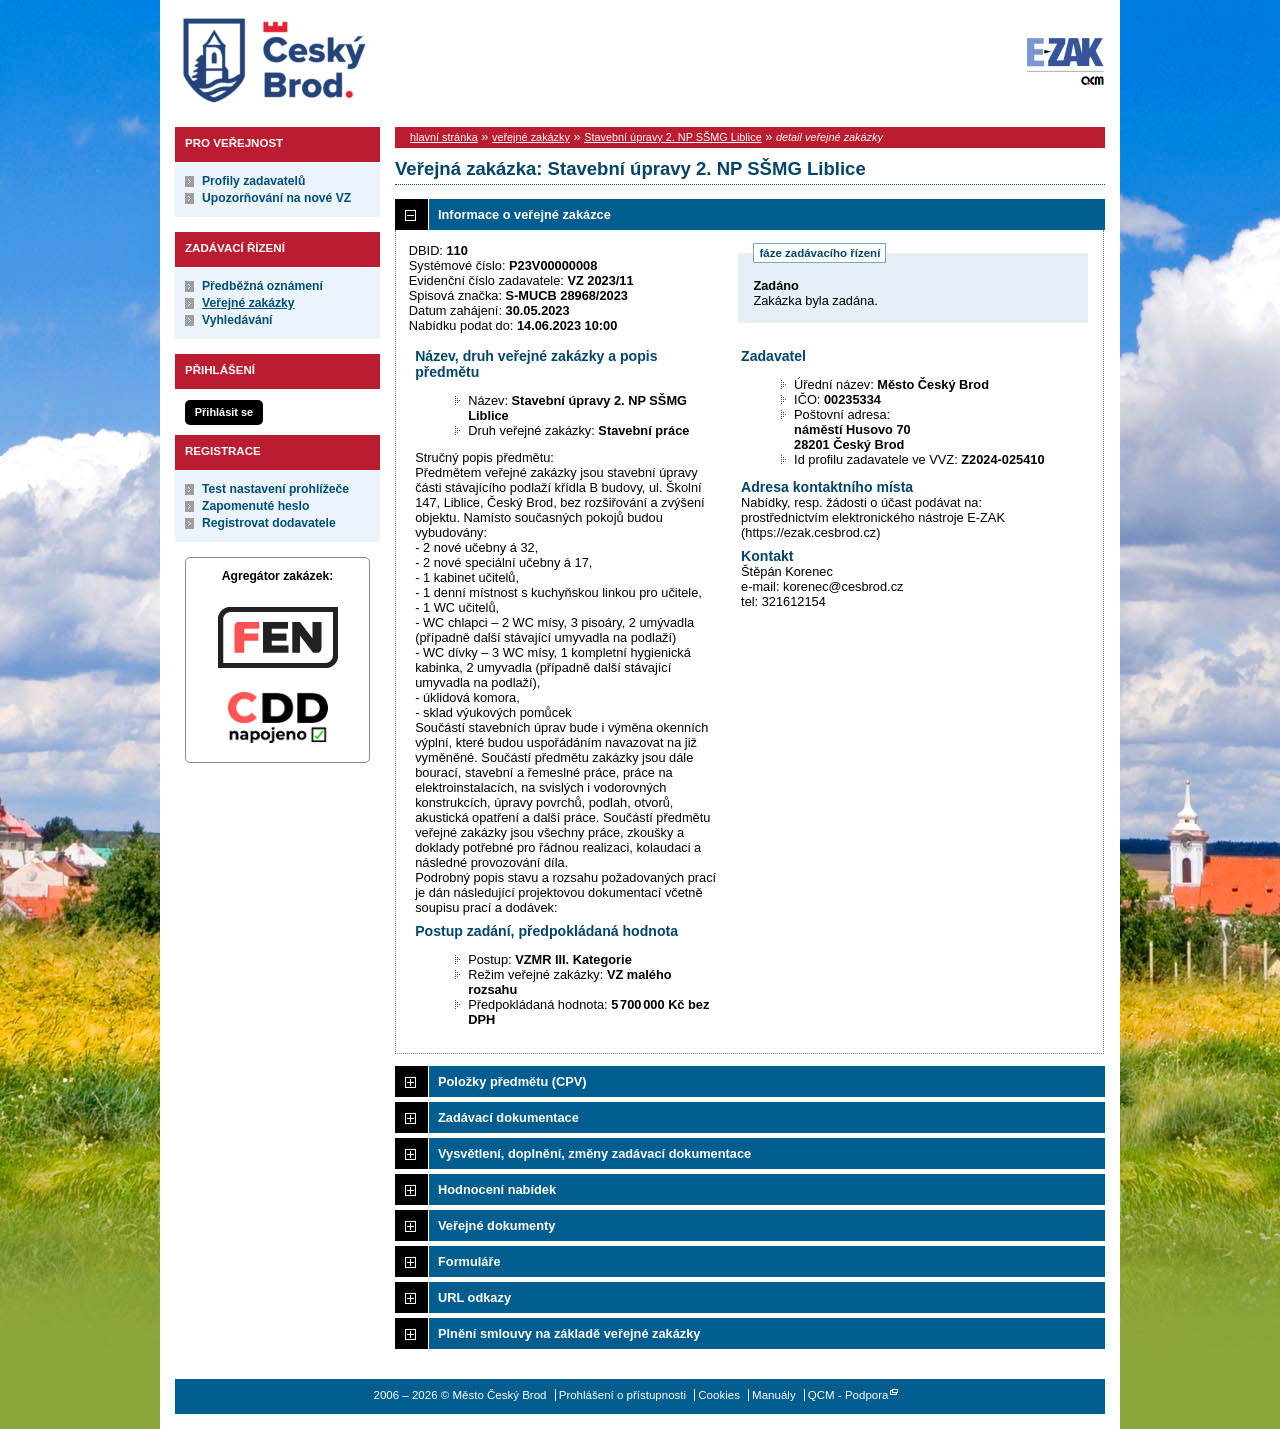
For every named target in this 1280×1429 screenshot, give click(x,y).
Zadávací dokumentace (508, 1117)
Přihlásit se (224, 412)
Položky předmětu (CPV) (512, 1081)
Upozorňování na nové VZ (276, 198)
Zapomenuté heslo (255, 506)
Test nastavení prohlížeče (275, 489)
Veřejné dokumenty (496, 1225)
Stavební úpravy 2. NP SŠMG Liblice (673, 137)
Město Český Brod (336, 56)
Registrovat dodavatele (269, 523)
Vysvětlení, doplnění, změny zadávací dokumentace (594, 1153)
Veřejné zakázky (248, 303)
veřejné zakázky (531, 137)
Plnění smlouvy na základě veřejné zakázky (569, 1333)
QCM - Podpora (848, 1395)
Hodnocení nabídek (497, 1189)
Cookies (719, 1395)
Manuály (774, 1395)
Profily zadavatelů (253, 181)
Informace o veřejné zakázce (524, 214)
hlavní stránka (444, 137)
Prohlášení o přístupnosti (622, 1395)
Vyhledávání (237, 320)
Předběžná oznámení (262, 286)
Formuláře (469, 1261)
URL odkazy (474, 1297)
